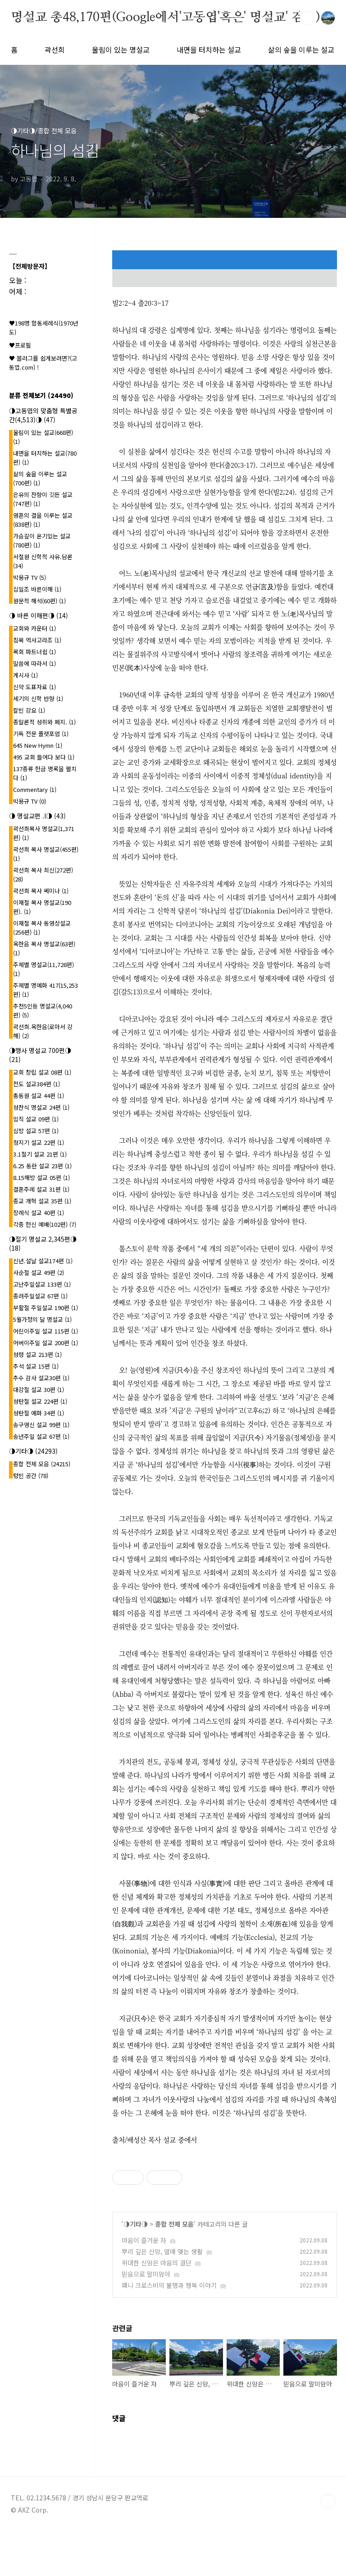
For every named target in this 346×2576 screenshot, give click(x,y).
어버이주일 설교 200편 (45, 1342)
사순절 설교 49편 (38, 1272)
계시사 (25, 675)
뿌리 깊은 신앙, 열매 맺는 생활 (162, 2251)
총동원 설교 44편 (38, 1095)
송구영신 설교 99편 (41, 1424)
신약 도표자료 (34, 686)
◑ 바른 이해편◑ (38, 615)
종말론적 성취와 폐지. (44, 722)
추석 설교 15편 (36, 1366)
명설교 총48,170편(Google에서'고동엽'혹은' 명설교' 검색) (165, 17)
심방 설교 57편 (36, 1130)
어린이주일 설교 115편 (45, 1331)
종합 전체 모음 (174, 2223)
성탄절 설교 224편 (40, 1401)
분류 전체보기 (41, 395)
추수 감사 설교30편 (41, 1378)
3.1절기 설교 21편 (40, 1154)
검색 (307, 18)
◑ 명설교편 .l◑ (37, 815)
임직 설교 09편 (36, 1119)
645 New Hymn (37, 745)
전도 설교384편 (36, 1084)
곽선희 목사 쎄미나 (40, 890)
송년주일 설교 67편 (41, 1436)
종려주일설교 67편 (40, 1296)
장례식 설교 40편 (38, 1212)
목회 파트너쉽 (34, 651)
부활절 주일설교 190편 (45, 1307)
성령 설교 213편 (37, 1354)
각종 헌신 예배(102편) (44, 1224)
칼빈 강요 (29, 710)
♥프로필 (20, 345)
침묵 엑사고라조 (37, 640)
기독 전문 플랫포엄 (40, 733)
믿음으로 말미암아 (146, 2273)
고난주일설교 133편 (42, 1284)
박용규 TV (29, 577)
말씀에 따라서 (34, 663)
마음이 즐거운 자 (144, 2240)
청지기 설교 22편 (38, 1142)
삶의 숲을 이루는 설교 (301, 49)
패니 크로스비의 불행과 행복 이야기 (169, 2285)
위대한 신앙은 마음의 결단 (156, 2262)
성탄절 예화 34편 (38, 1413)
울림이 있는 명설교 (121, 49)
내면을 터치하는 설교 (209, 49)
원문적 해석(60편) (39, 601)
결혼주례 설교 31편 (41, 1189)
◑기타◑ (135, 2223)
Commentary (34, 789)
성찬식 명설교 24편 (41, 1107)
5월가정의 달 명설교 (42, 1319)
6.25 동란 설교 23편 (42, 1165)
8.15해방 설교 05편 (41, 1177)
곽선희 (55, 49)
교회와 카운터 (34, 628)
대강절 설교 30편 (38, 1389)
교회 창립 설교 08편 (42, 1072)
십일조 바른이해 (37, 589)
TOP (328, 2501)
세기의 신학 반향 (38, 698)
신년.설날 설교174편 (43, 1260)
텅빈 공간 (30, 1475)
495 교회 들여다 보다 (43, 757)
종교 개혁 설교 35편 (42, 1201)
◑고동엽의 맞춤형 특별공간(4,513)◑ (43, 415)
